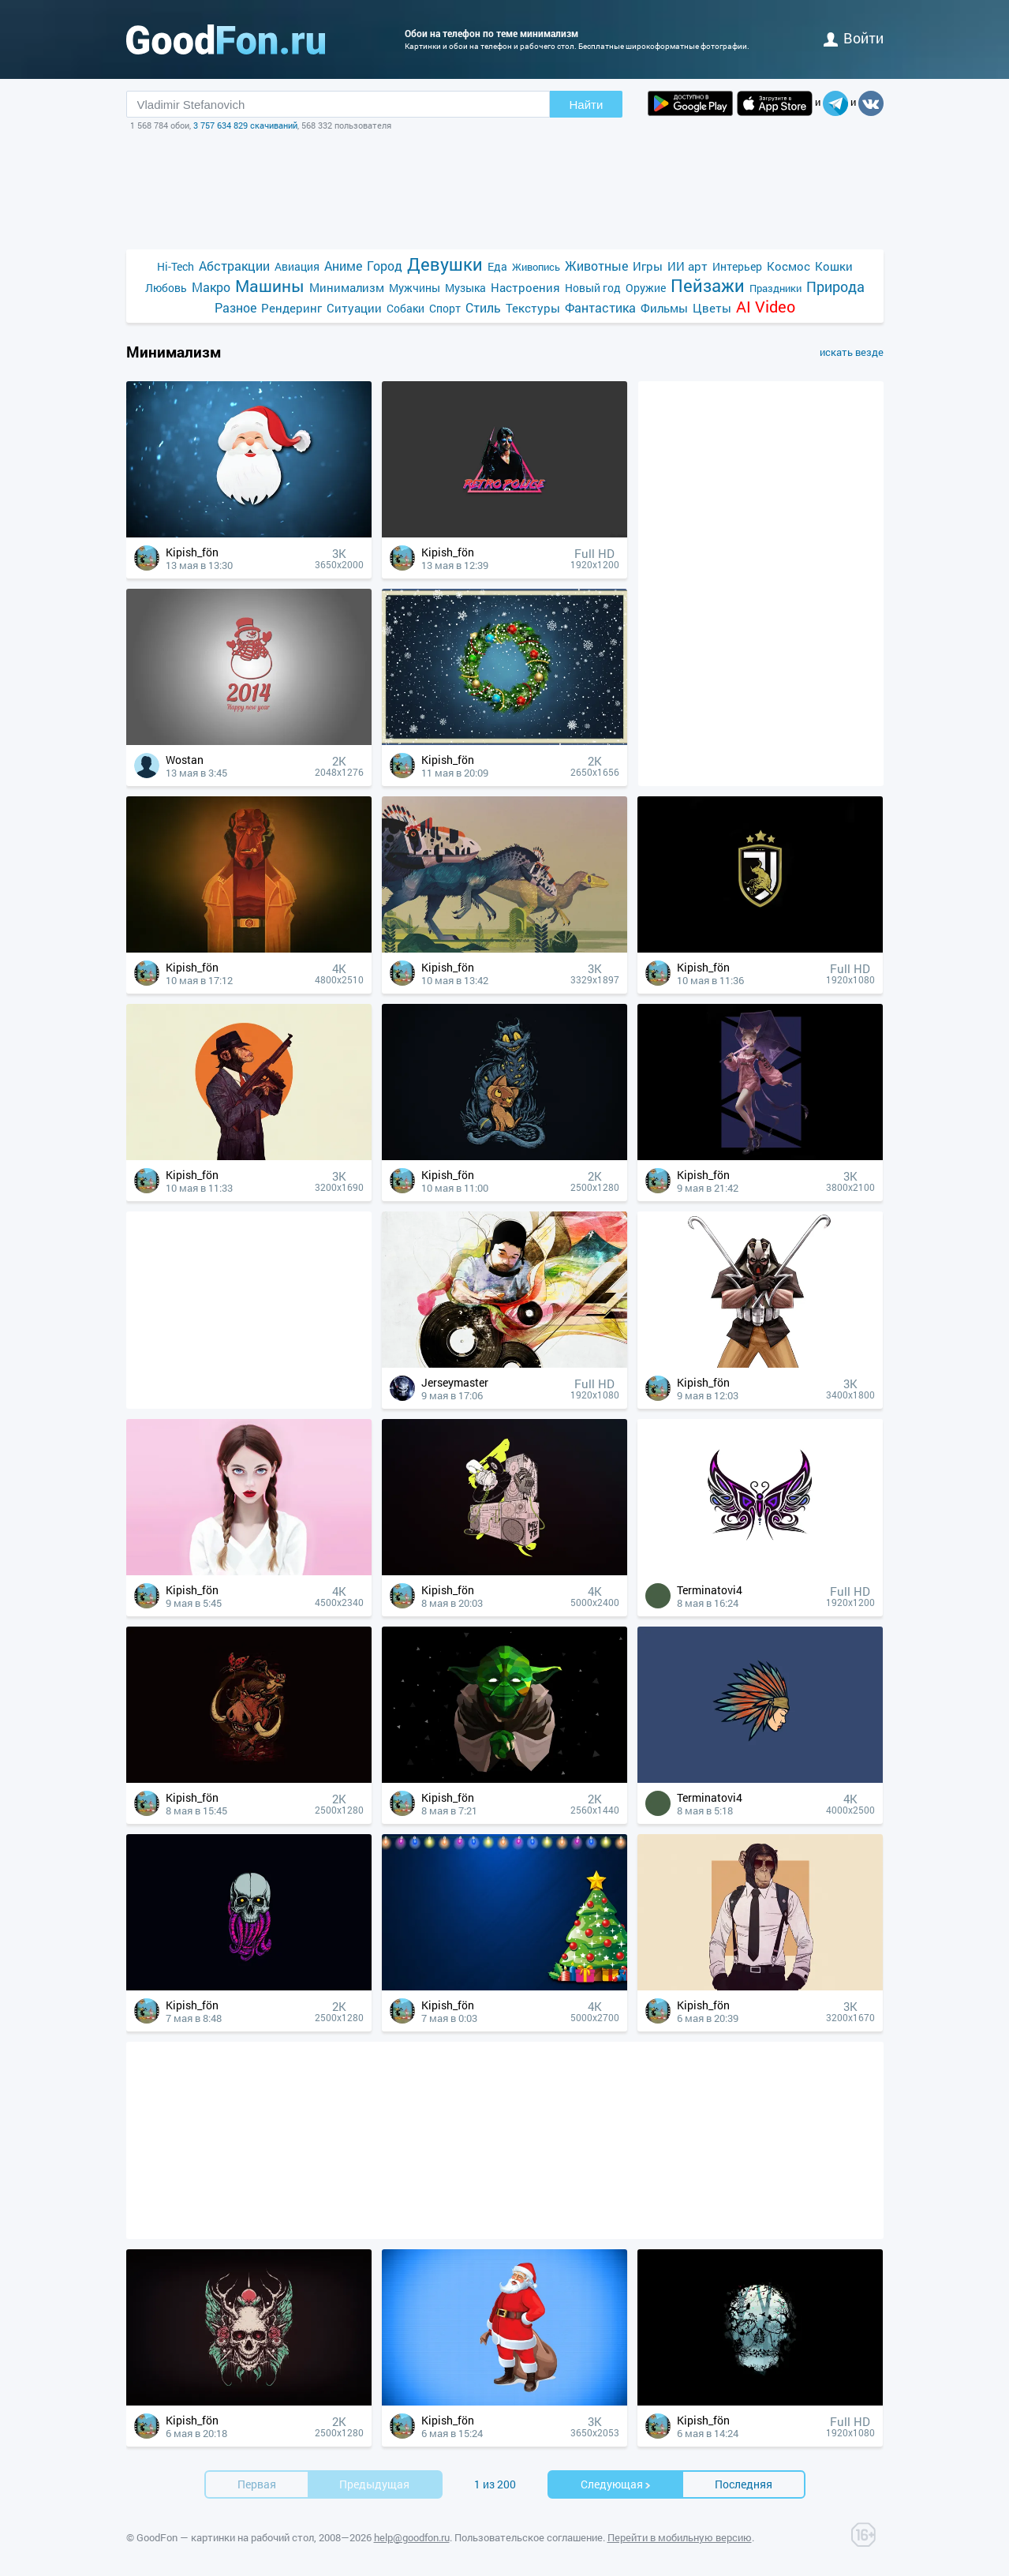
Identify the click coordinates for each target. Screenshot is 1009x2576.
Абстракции (234, 265)
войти (854, 37)
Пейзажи (708, 285)
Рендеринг (291, 308)
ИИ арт (687, 266)
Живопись (536, 267)
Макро (211, 287)
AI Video (765, 307)
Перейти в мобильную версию (679, 2537)
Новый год (593, 287)
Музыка (465, 287)
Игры (648, 266)
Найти (587, 104)
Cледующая (616, 2484)
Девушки (445, 264)
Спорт (445, 308)
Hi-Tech (175, 266)
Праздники (775, 288)
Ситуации (354, 308)
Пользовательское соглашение (528, 2537)
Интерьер (737, 266)
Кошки (834, 266)
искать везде (852, 352)
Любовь (166, 287)
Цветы (712, 308)
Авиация (297, 266)
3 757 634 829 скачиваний (245, 125)
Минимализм (346, 287)
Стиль (483, 307)
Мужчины (414, 287)
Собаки (405, 308)
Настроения (525, 287)
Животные (596, 265)
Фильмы (664, 308)
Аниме (343, 265)
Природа (835, 287)
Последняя (743, 2484)
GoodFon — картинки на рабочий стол (225, 2537)
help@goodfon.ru (412, 2537)
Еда (497, 266)
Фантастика (600, 307)
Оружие (646, 287)
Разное (235, 307)
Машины (270, 286)
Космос (788, 266)
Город (384, 265)
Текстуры (533, 308)
